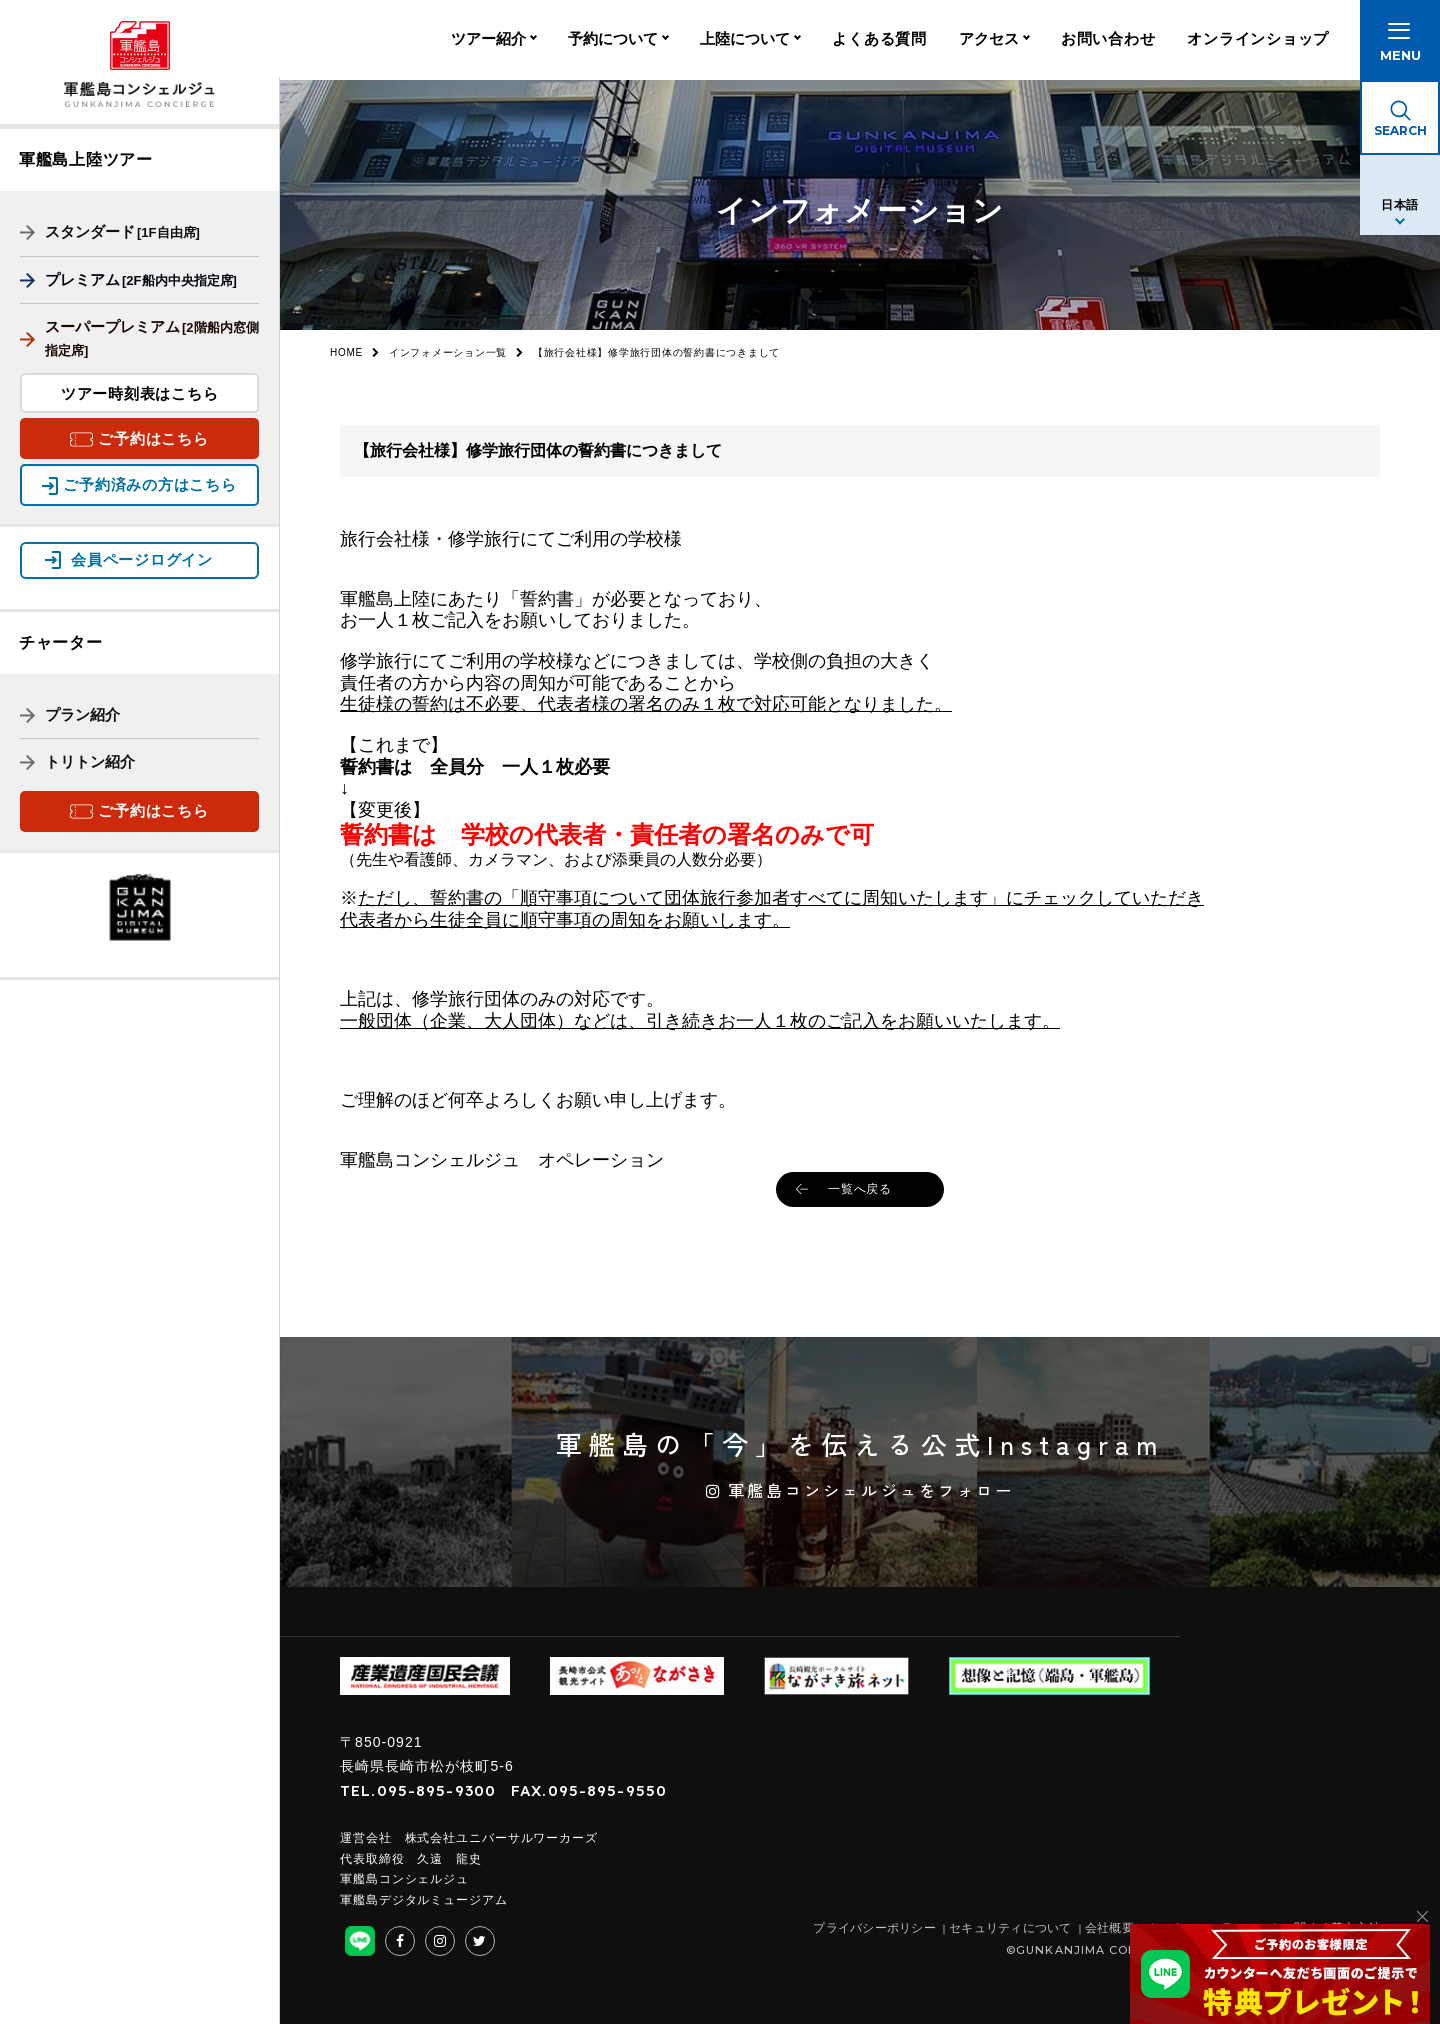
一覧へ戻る (860, 1189)
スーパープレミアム (139, 338)
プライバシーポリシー (874, 1928)
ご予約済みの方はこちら (149, 483)
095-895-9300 (437, 1790)
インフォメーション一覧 (448, 352)
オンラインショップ (1258, 40)
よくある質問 (879, 40)
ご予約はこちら (153, 438)
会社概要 (1109, 1928)
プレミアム (128, 279)
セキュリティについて (1010, 1928)
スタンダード (110, 231)
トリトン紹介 (77, 759)
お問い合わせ (1108, 40)
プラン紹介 (70, 712)
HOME (346, 352)
